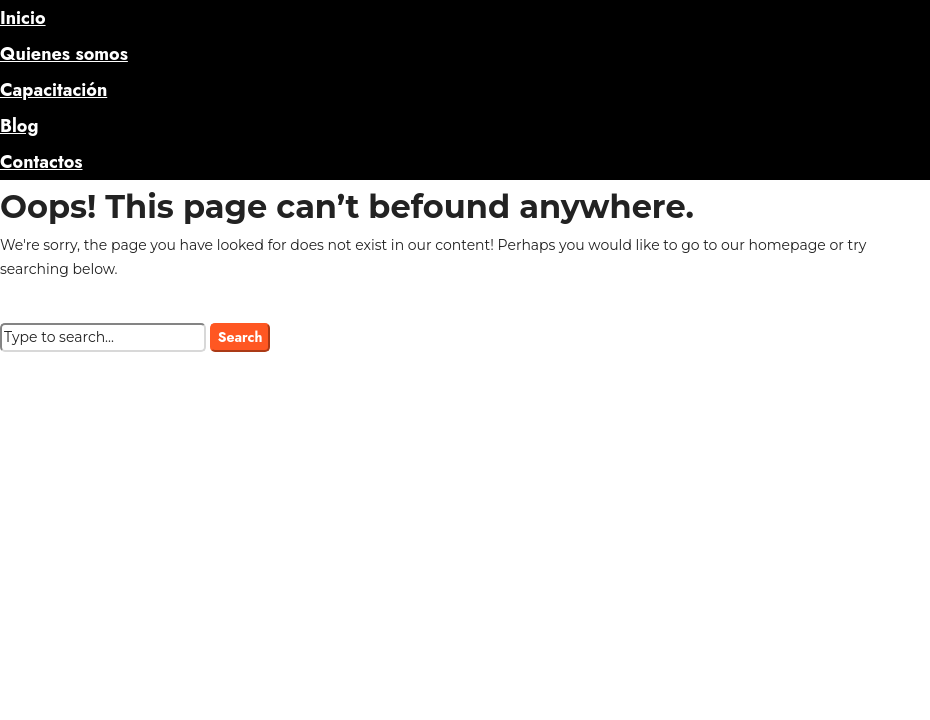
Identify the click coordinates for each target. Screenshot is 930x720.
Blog (19, 126)
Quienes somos (64, 54)
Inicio (23, 18)
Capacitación (53, 90)
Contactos (41, 162)
